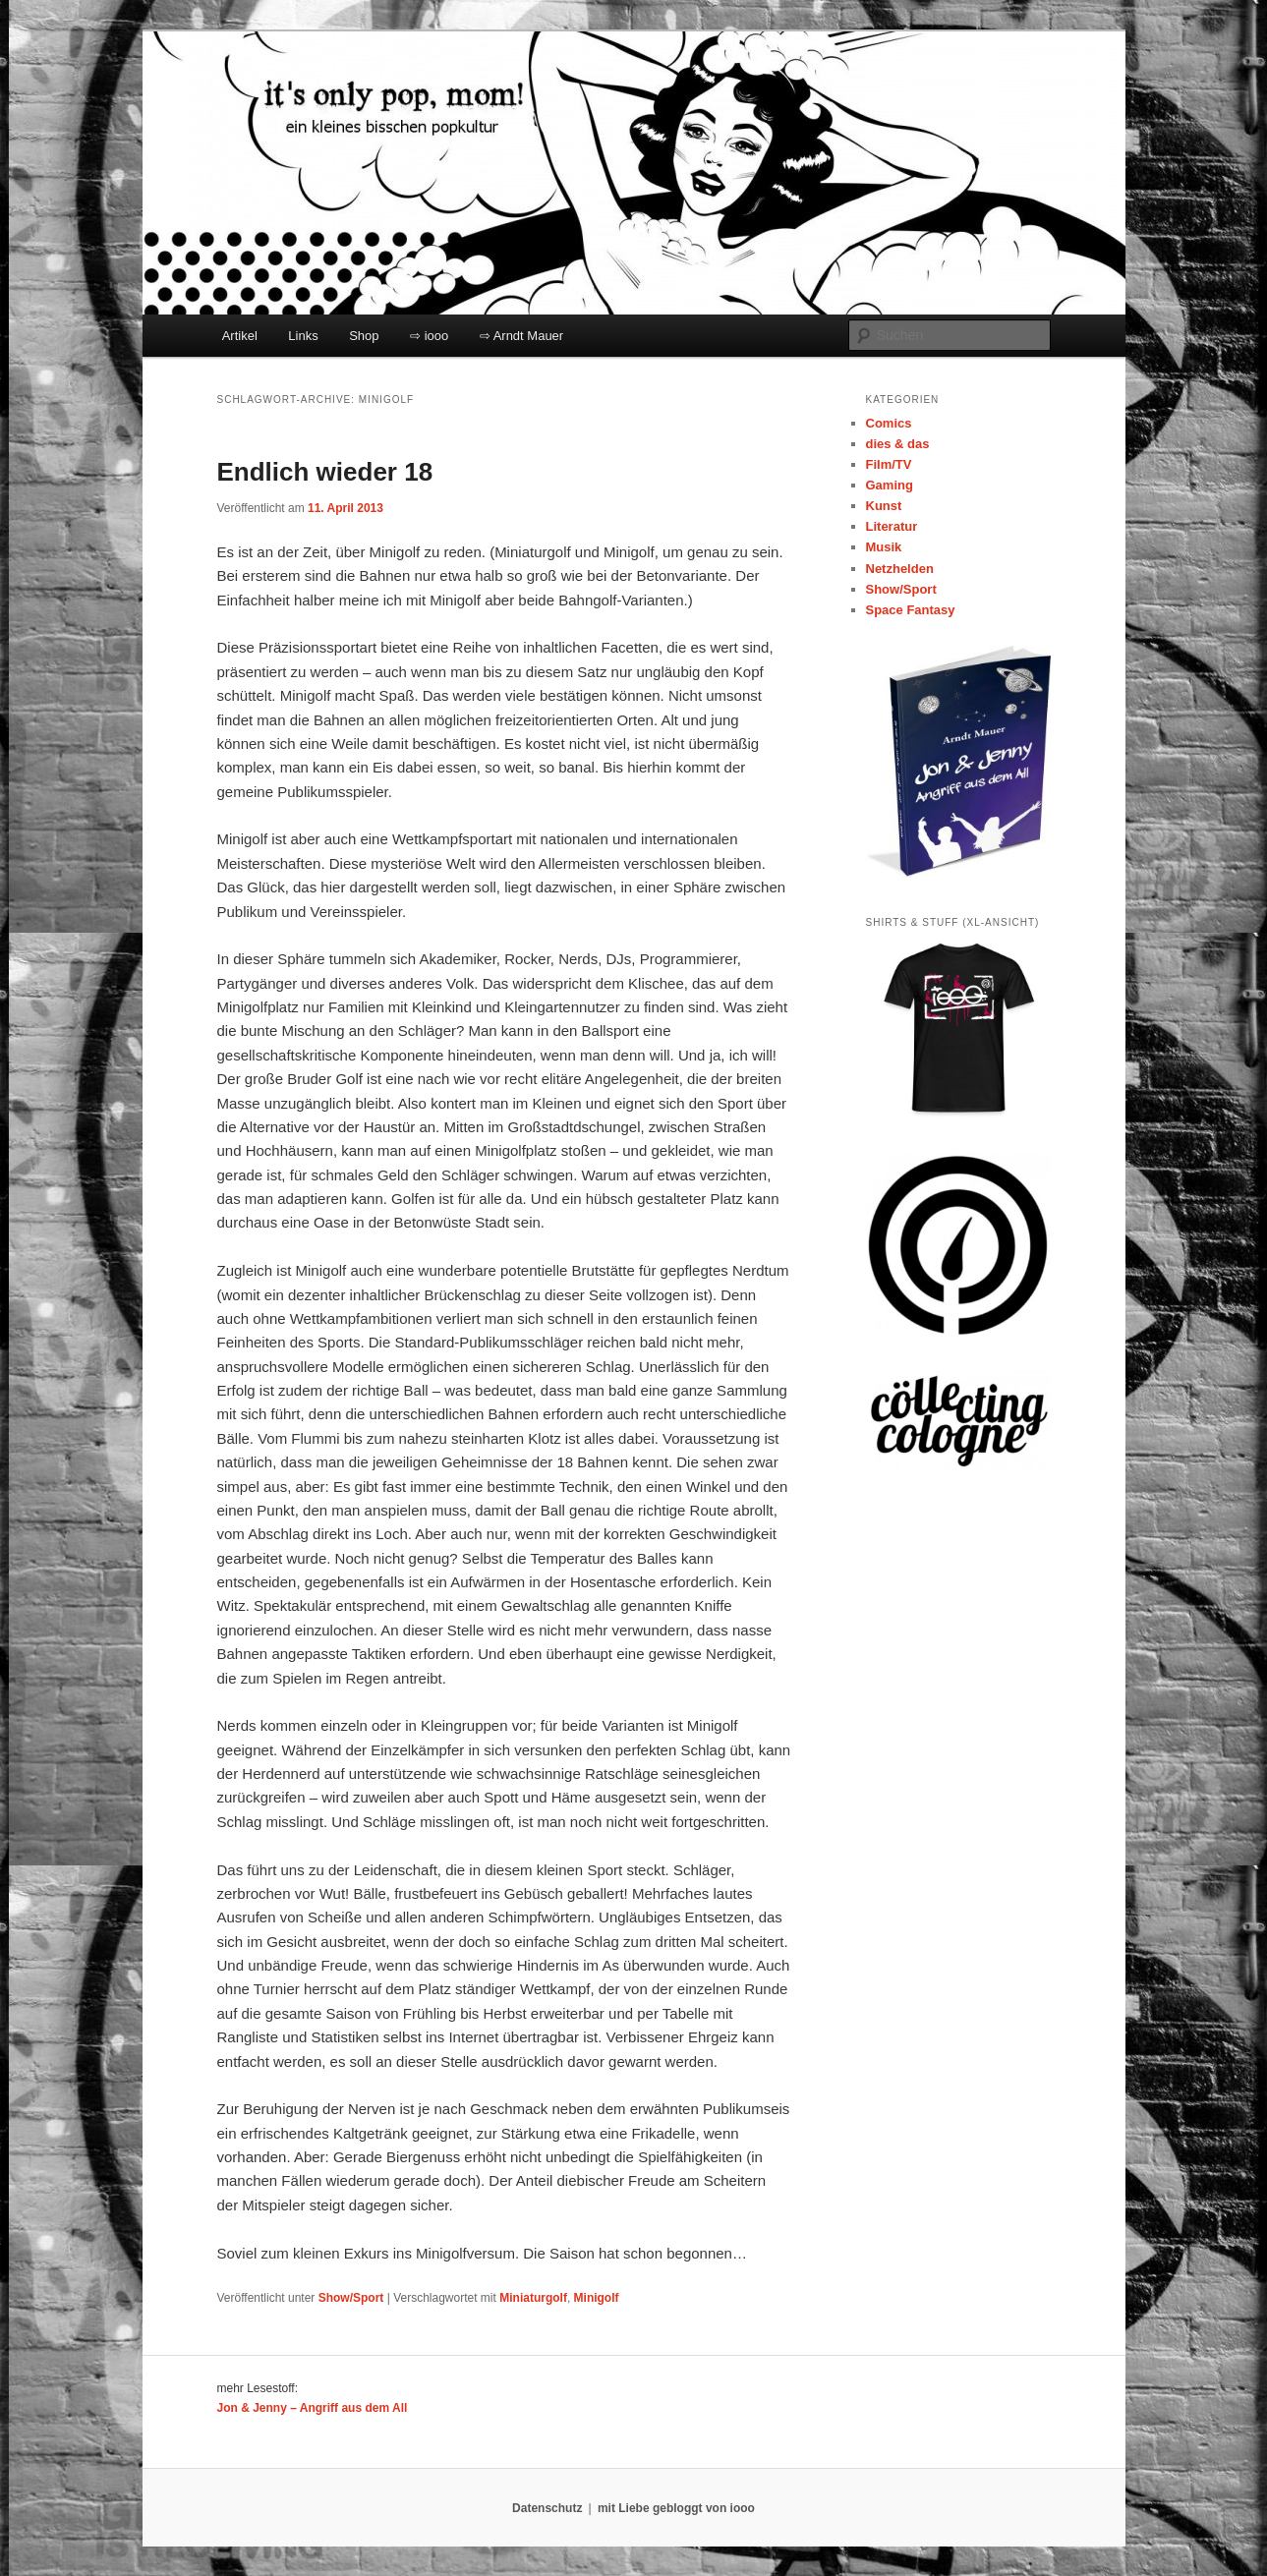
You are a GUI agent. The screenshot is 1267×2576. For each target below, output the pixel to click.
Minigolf (596, 2298)
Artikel (240, 335)
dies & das (898, 443)
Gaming (889, 485)
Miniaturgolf (533, 2298)
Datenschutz (547, 2508)
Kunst (884, 505)
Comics (889, 423)
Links (302, 335)
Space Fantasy (910, 609)
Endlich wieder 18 (325, 472)
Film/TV (889, 464)
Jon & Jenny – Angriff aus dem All (312, 2408)
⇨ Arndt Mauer (521, 335)
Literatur (892, 526)
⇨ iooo (429, 335)
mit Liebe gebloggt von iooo (676, 2508)
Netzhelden (900, 568)
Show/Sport (351, 2298)
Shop (363, 335)
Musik (884, 547)
